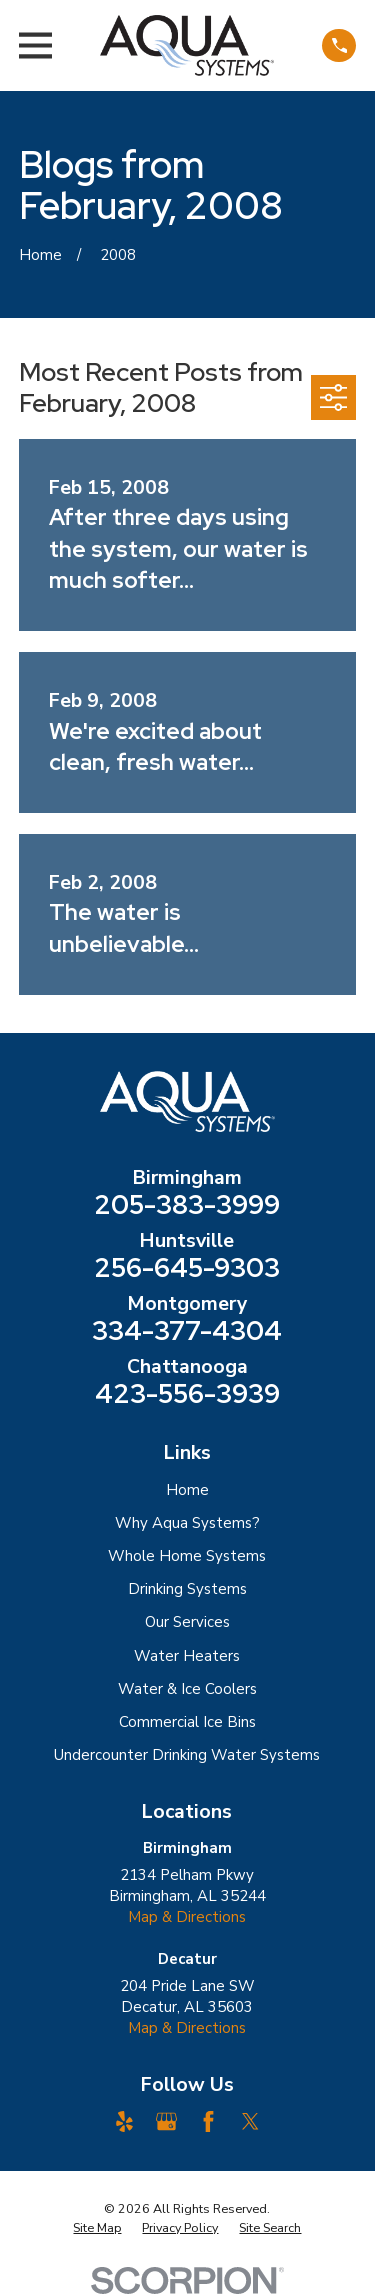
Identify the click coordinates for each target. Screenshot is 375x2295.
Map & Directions (187, 1917)
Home (187, 1490)
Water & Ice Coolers (187, 1689)
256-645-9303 (187, 1268)
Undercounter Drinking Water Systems (187, 1755)
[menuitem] (97, 2228)
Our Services (187, 1622)
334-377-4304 (187, 1331)
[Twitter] (250, 2121)
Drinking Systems (187, 1589)
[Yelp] (124, 2121)
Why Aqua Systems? (187, 1523)
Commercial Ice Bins (187, 1722)
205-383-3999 (187, 1205)
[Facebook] (208, 2121)
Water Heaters (187, 1656)
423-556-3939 (187, 1394)
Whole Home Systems (187, 1556)
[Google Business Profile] (166, 2121)
